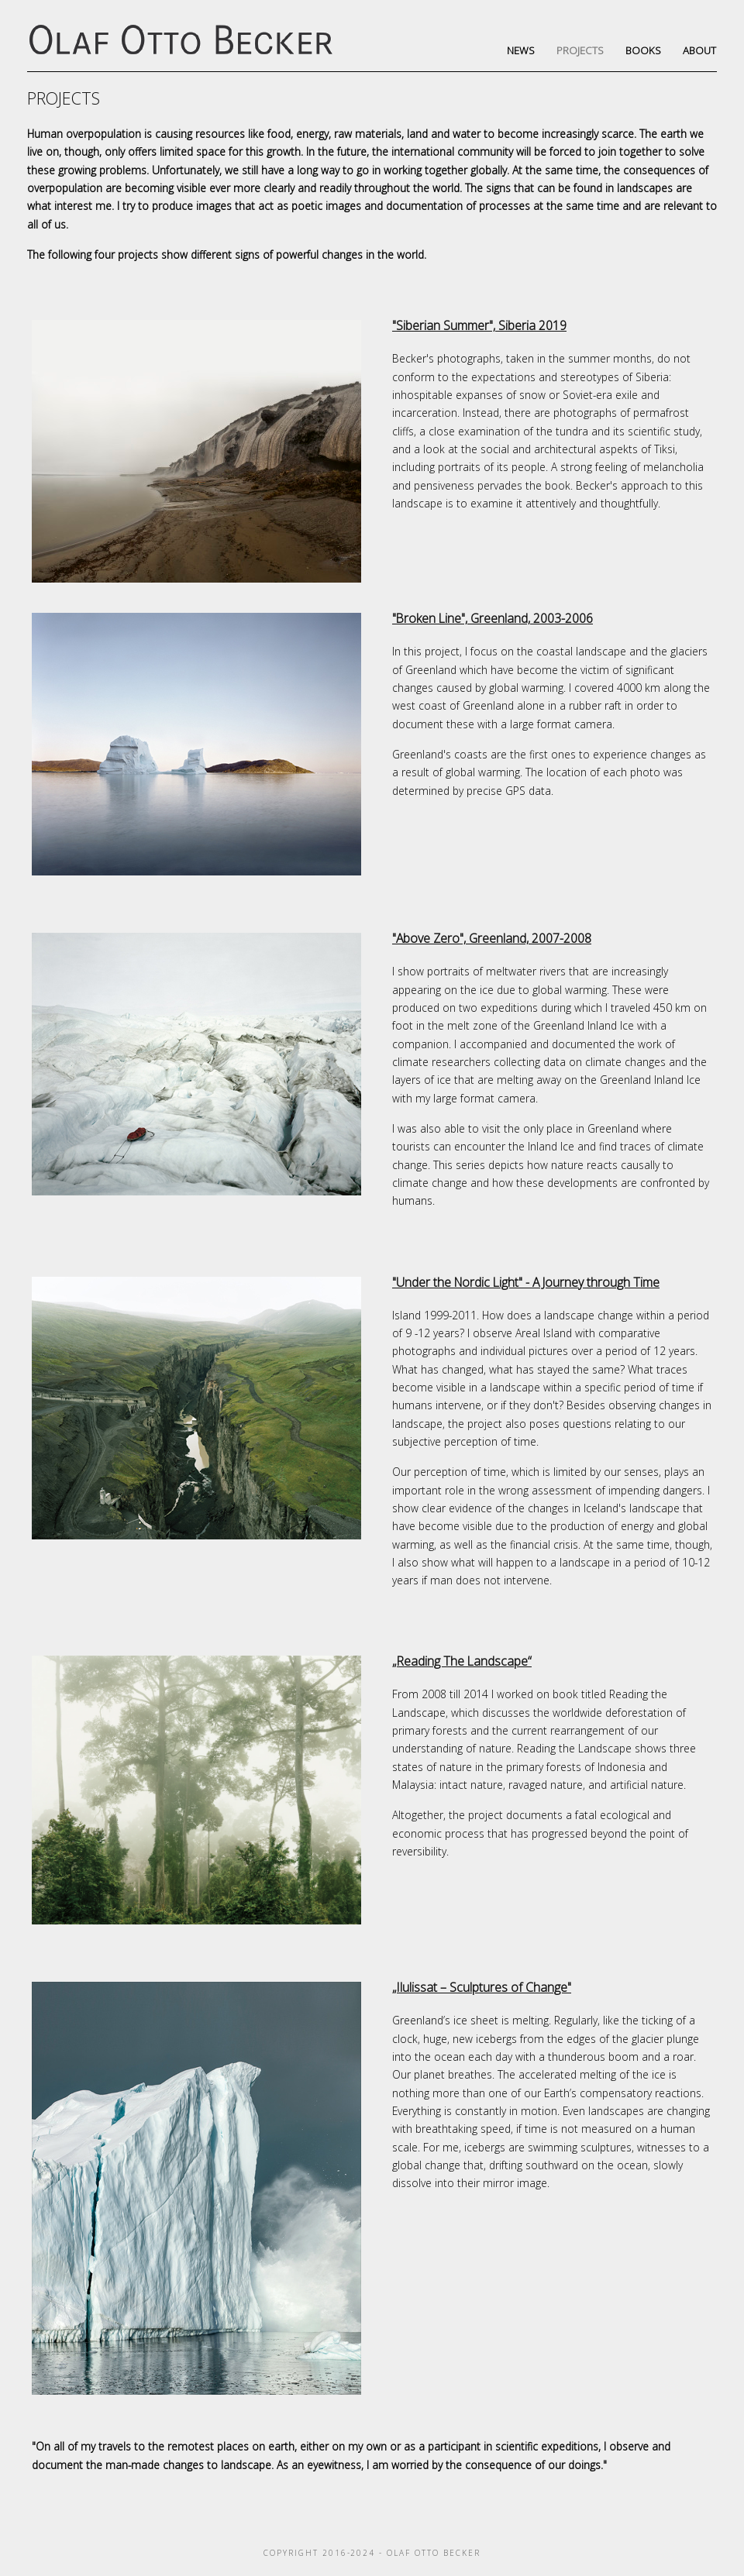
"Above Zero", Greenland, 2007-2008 (491, 938)
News (521, 50)
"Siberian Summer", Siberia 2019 (479, 325)
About (699, 50)
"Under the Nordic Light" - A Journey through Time (526, 1282)
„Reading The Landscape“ (462, 1661)
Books (643, 50)
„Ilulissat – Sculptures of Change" (481, 1987)
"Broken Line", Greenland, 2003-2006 (492, 618)
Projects (580, 50)
